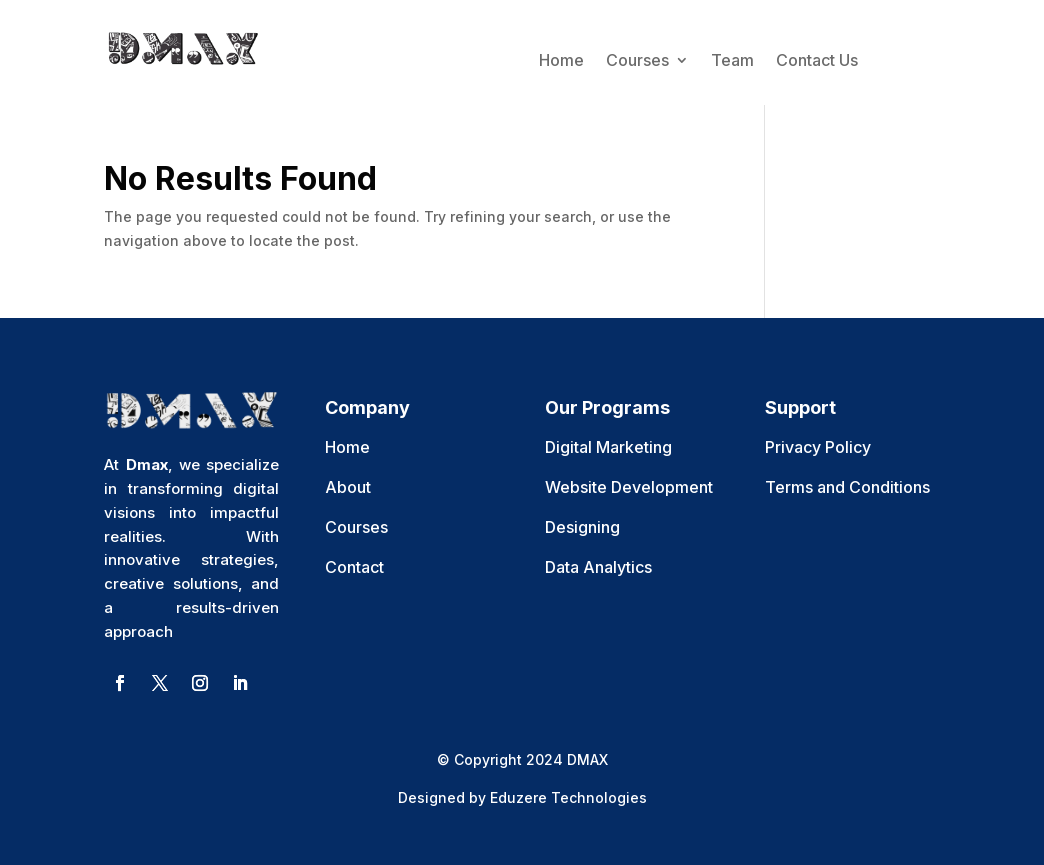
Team (732, 60)
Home (561, 60)
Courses (637, 60)
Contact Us (817, 60)
